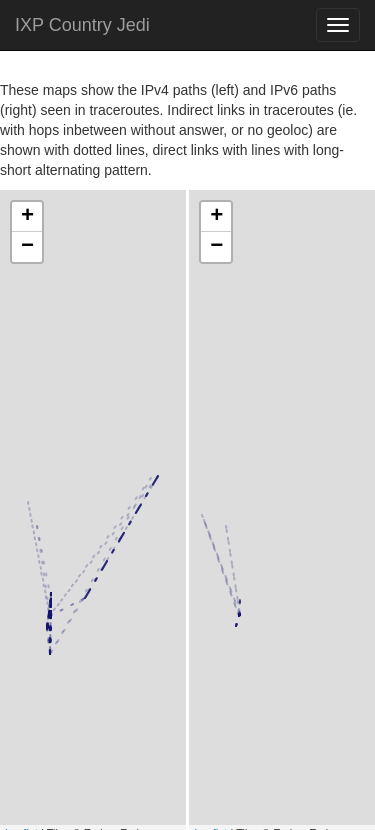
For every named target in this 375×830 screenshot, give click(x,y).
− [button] (27, 247)
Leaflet (21, 723)
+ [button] (27, 217)
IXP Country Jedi (82, 25)
